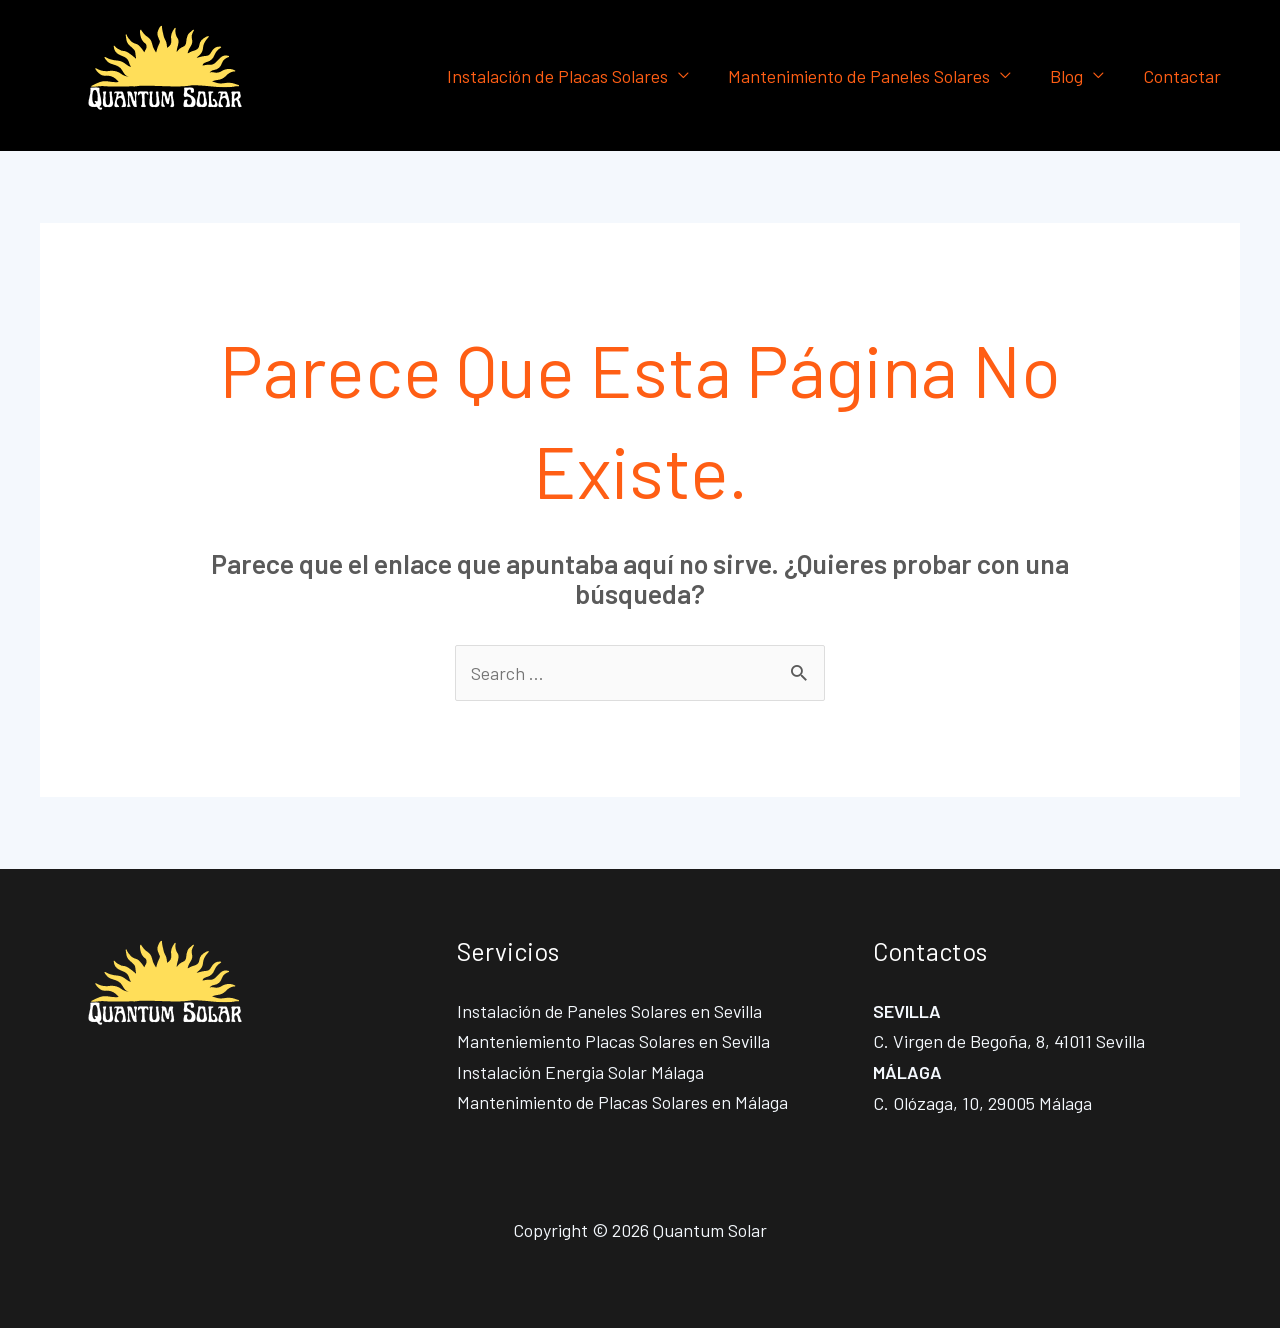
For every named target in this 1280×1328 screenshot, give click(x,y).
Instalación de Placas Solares (567, 76)
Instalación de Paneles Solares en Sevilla (610, 1011)
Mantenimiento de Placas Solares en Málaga (623, 1103)
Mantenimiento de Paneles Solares (866, 76)
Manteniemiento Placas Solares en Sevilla (614, 1042)
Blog (1070, 76)
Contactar (1183, 76)
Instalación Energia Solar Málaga (580, 1072)
